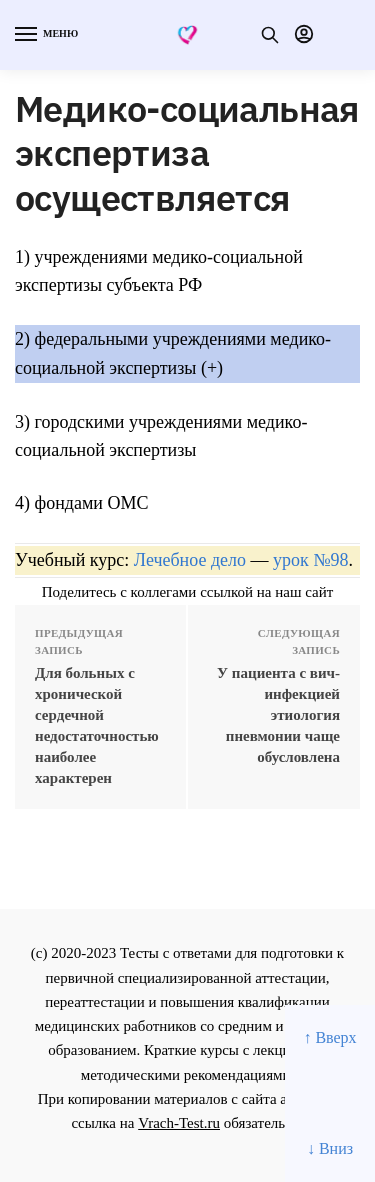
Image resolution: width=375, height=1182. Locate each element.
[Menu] (45, 35)
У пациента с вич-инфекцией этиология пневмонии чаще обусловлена (278, 715)
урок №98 (310, 560)
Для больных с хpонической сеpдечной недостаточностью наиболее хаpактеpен (97, 725)
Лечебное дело (190, 560)
